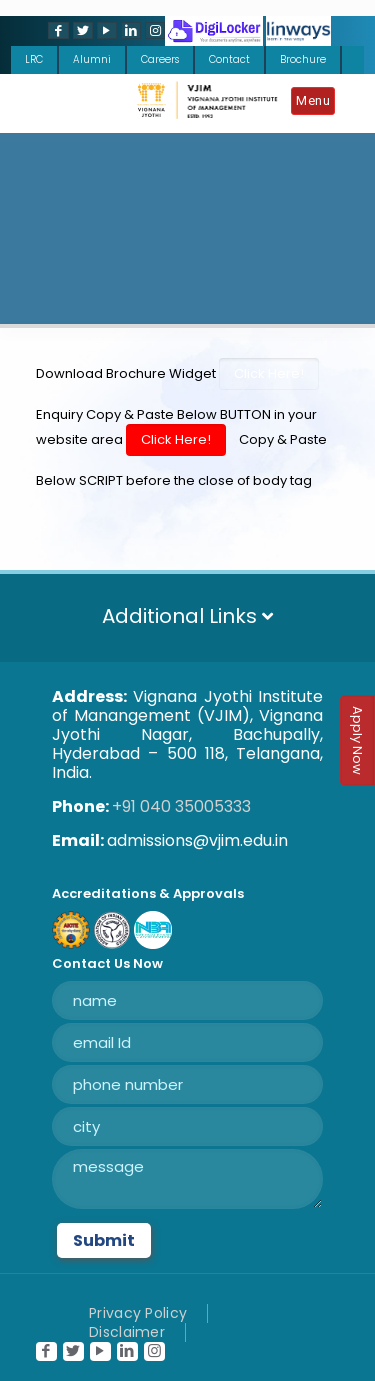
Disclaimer (127, 1332)
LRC (34, 59)
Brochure (303, 59)
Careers (160, 59)
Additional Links (187, 616)
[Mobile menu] (318, 104)
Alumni (92, 59)
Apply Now (357, 740)
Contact (229, 59)
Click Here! (269, 373)
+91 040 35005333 (181, 806)
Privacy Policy (138, 1313)
